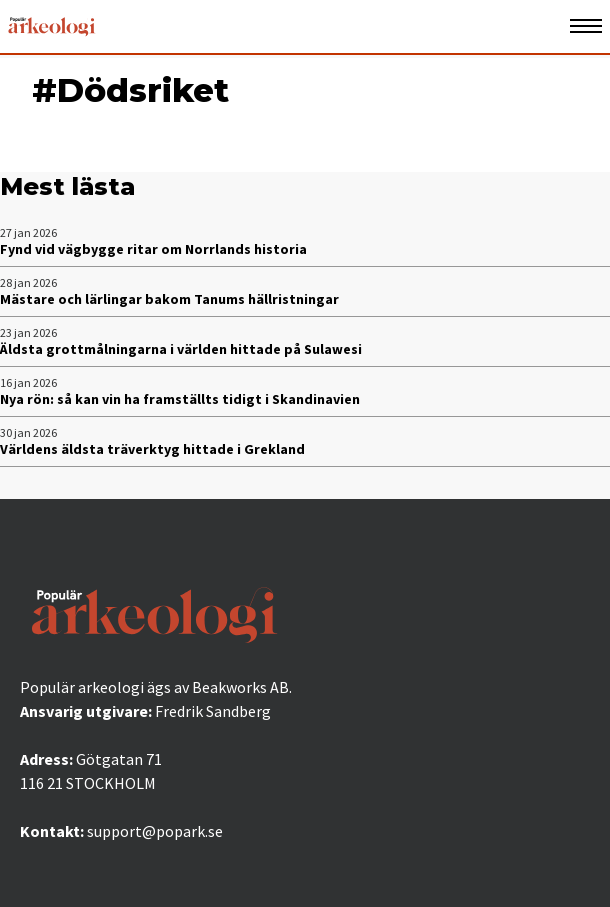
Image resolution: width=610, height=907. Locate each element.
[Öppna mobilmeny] (586, 26)
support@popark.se (155, 831)
